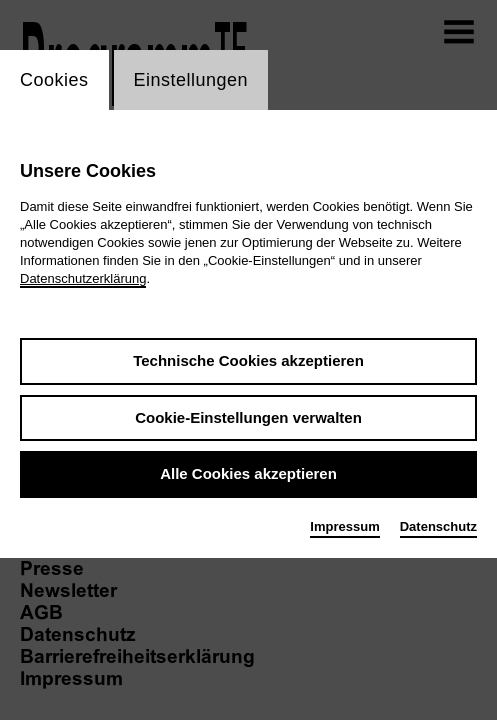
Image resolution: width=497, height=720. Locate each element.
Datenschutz (438, 526)
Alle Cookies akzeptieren (248, 473)
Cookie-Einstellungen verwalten (248, 417)
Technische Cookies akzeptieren (248, 360)
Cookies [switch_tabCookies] (54, 80)
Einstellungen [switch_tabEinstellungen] (191, 80)
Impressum (344, 526)
